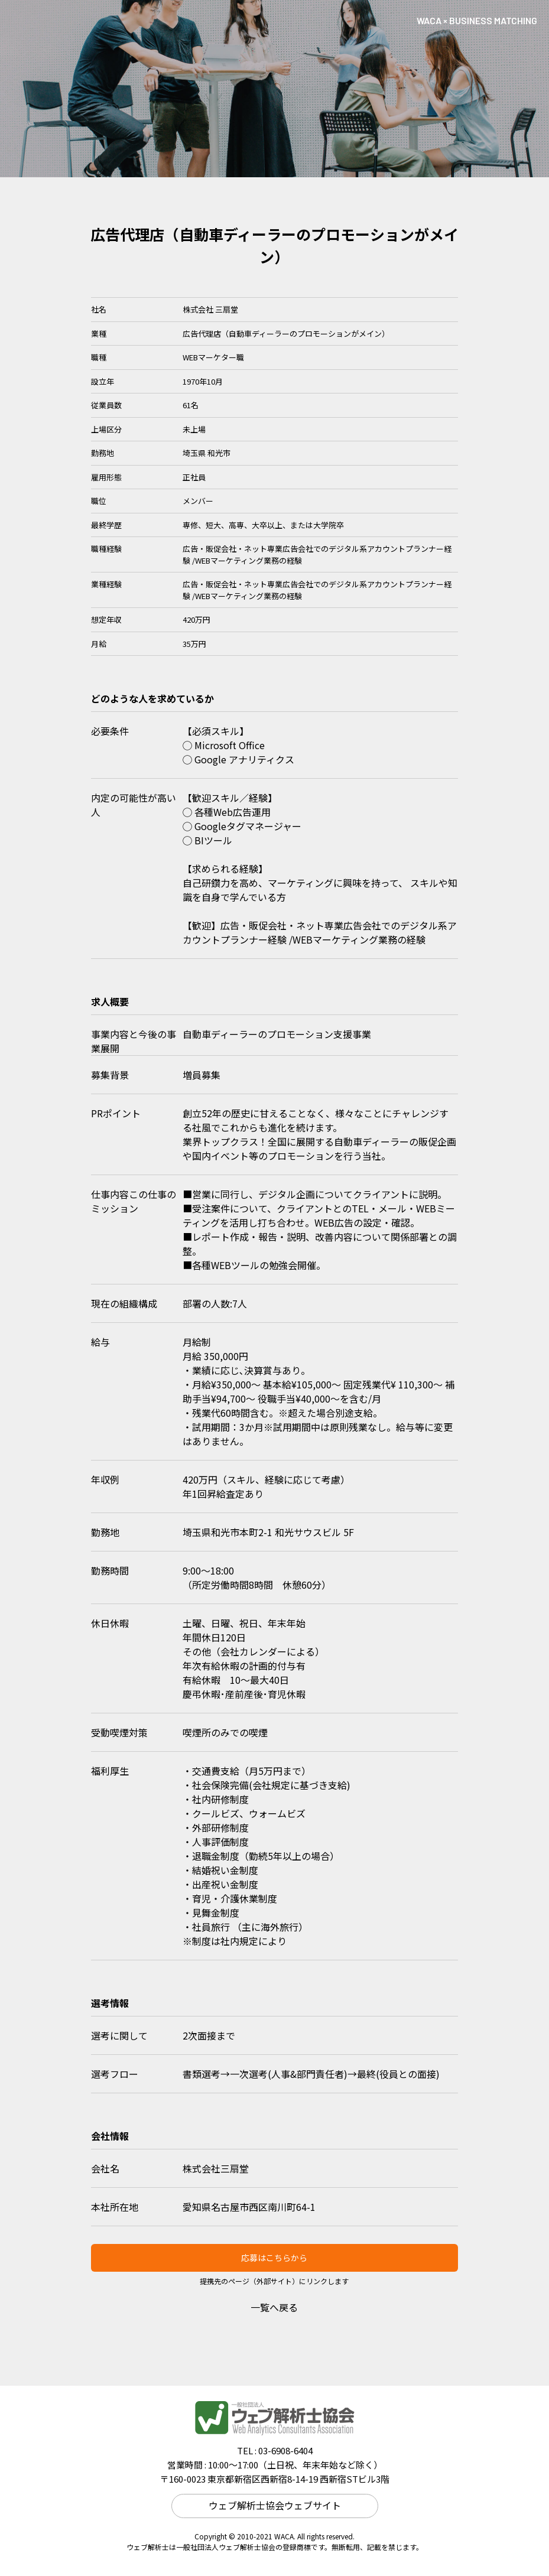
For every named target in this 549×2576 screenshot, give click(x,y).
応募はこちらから (274, 2257)
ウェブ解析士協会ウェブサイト (275, 2505)
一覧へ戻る (274, 2307)
